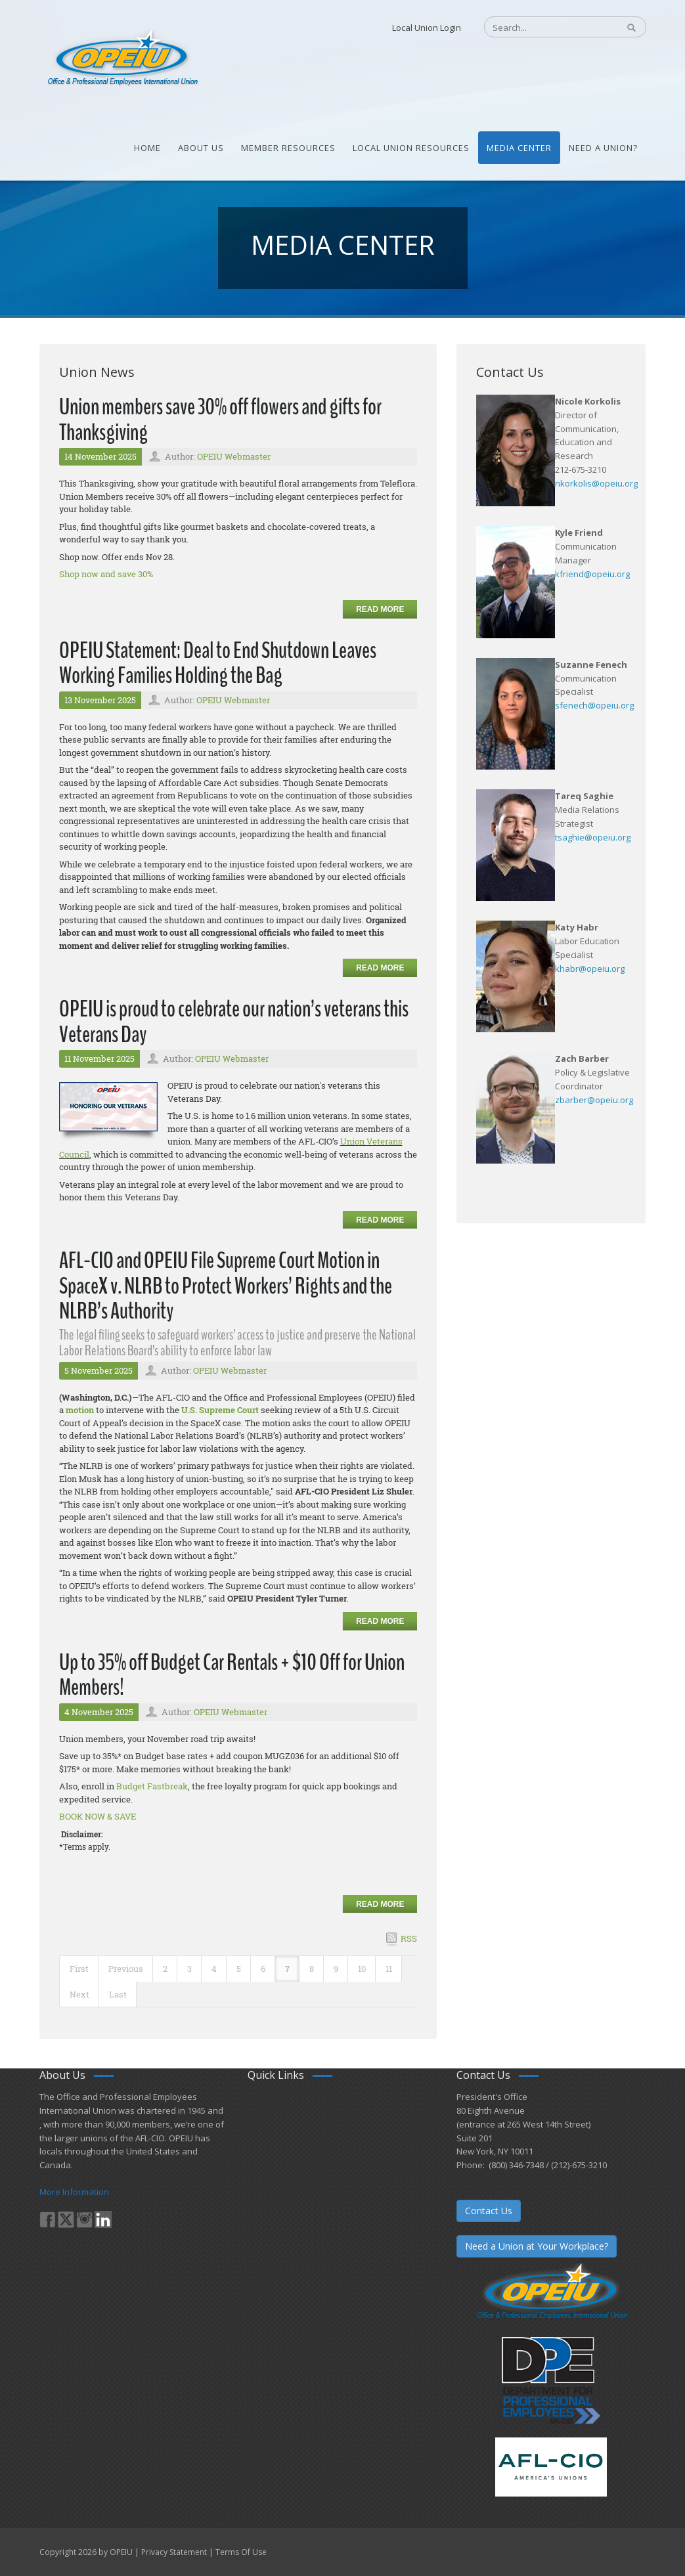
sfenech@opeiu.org (594, 705)
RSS (409, 1938)
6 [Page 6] (263, 1969)
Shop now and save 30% (106, 574)
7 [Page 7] (287, 1969)
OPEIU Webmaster (234, 456)
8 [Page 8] (311, 1969)
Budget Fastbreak (152, 1786)
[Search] (545, 27)
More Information (74, 2192)
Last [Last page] (118, 1994)
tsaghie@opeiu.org (592, 837)
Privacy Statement (174, 2552)
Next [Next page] (79, 1994)
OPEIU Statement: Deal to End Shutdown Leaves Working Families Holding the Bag (217, 663)
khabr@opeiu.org (590, 968)
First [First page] (79, 1969)
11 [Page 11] (389, 1969)
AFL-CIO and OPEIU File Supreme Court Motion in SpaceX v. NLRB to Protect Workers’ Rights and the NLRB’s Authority (225, 1285)
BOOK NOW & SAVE (97, 1816)
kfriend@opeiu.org (592, 574)
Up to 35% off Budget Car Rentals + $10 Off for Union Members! (232, 1675)
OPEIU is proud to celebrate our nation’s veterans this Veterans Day (234, 1021)
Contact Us (488, 2210)
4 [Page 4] (214, 1969)
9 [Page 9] (336, 1969)
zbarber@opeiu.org (594, 1100)
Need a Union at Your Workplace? (536, 2246)
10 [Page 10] (362, 1969)
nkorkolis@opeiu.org (596, 483)
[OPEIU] (121, 58)
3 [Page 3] (189, 1969)
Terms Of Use (241, 2552)
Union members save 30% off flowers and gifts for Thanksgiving (220, 419)
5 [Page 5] (238, 1969)
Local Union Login (426, 27)
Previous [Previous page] (125, 1969)
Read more (380, 609)
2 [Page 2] (165, 1969)
